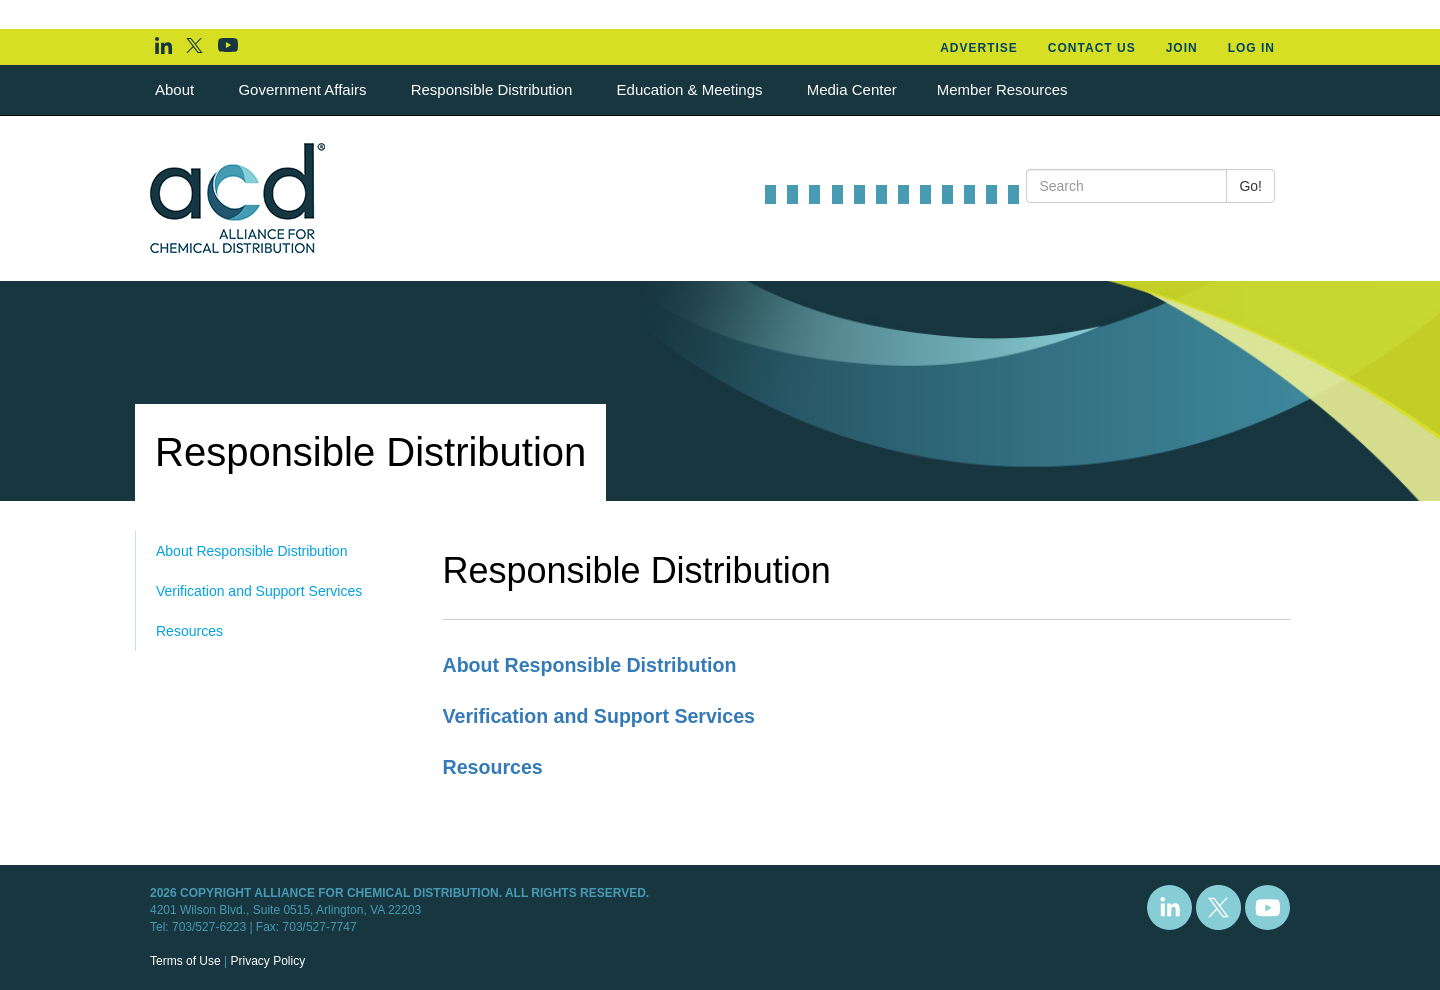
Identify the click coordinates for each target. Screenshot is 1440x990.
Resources (189, 631)
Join (1182, 48)
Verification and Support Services (259, 591)
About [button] (176, 89)
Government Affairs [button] (304, 89)
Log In (1251, 48)
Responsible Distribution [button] (494, 89)
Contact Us (1092, 48)
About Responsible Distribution (251, 551)
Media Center (852, 89)
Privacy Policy (267, 961)
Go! (1250, 186)
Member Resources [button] (1004, 89)
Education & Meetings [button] (692, 89)
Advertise (979, 48)
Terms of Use (185, 961)
